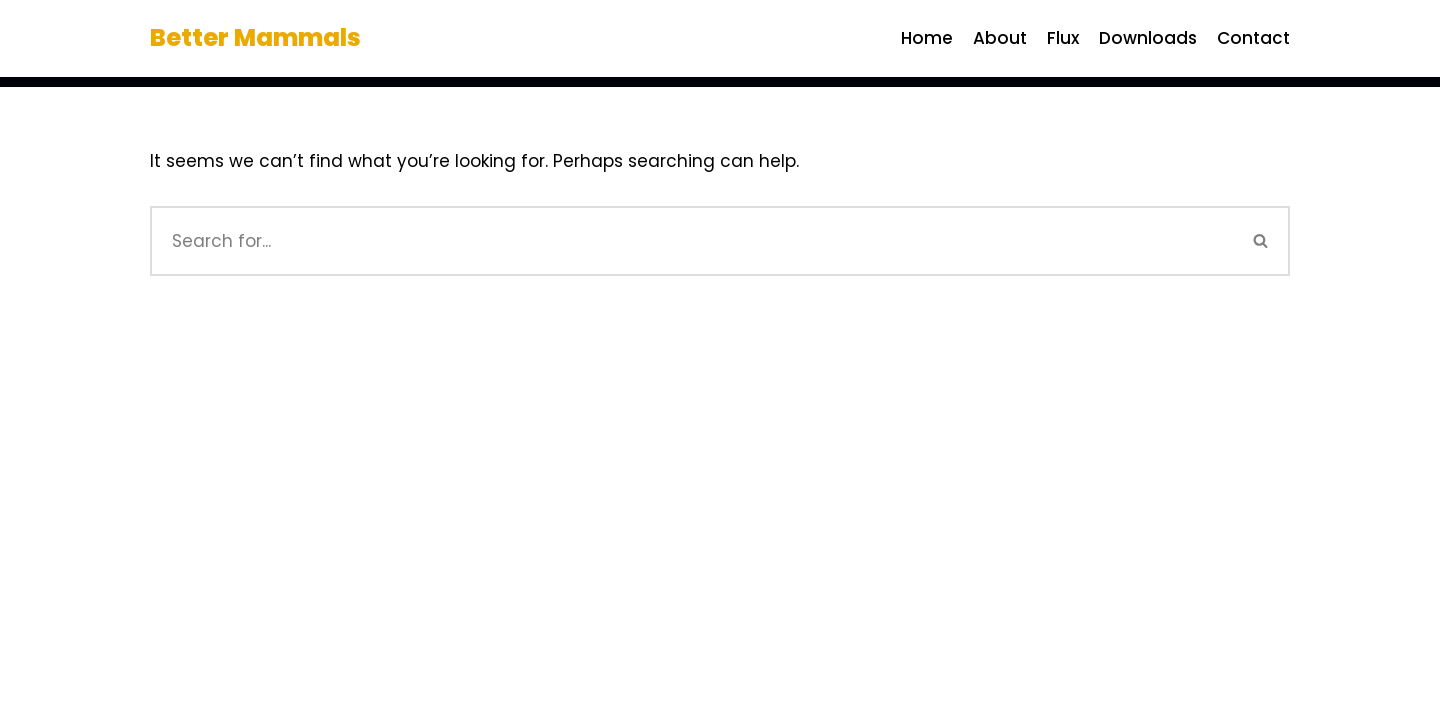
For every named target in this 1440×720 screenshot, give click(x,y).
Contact (1253, 38)
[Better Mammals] (255, 38)
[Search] (691, 241)
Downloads (1148, 38)
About (1000, 38)
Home (927, 38)
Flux (1063, 38)
